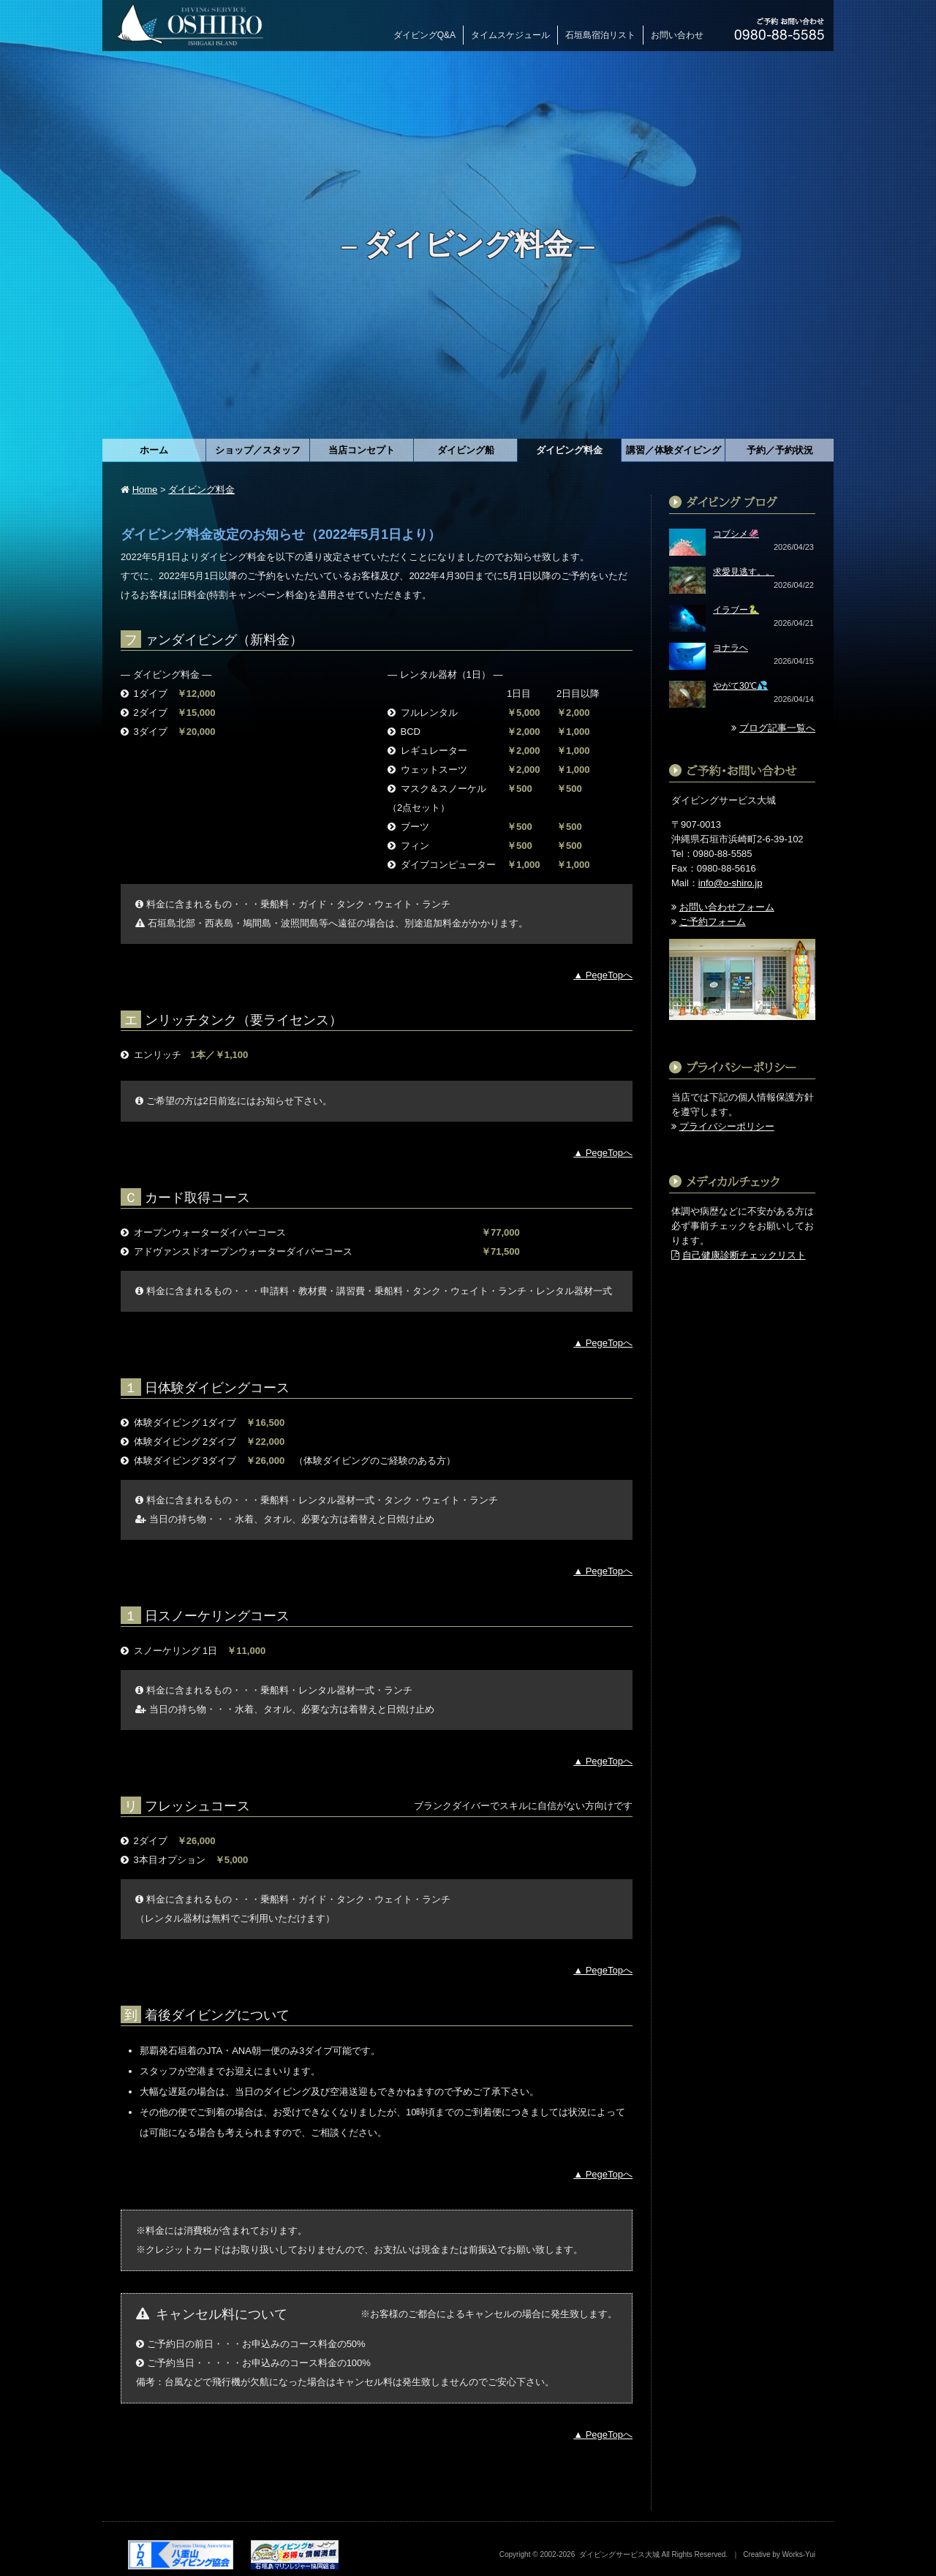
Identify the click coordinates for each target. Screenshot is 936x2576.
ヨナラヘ (730, 648)
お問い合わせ (677, 35)
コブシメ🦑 (736, 534)
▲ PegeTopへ (603, 975)
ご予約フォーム (712, 921)
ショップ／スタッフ (258, 450)
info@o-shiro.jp (730, 882)
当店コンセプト (361, 450)
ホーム (154, 450)
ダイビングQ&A (424, 35)
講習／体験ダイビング (673, 450)
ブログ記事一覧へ (777, 727)
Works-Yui (798, 2554)
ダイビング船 (465, 450)
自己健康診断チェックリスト (744, 1255)
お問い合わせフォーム (726, 907)
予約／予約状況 (780, 450)
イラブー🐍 (736, 610)
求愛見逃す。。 (743, 572)
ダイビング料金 (201, 489)
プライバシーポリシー (726, 1126)
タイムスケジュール (510, 35)
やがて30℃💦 (740, 686)
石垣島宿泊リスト (600, 35)
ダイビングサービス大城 (619, 2554)
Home (145, 489)
